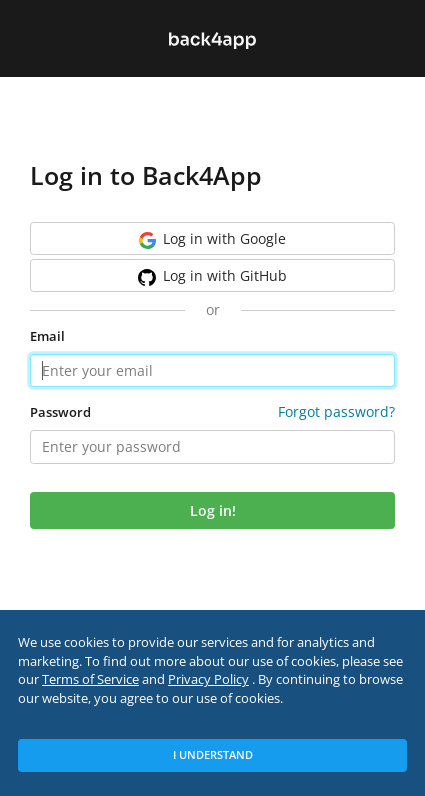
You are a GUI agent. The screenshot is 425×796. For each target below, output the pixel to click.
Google (212, 239)
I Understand (213, 754)
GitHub (212, 276)
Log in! (213, 510)
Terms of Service (90, 679)
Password (60, 412)
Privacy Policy (208, 679)
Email (47, 336)
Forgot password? (336, 411)
